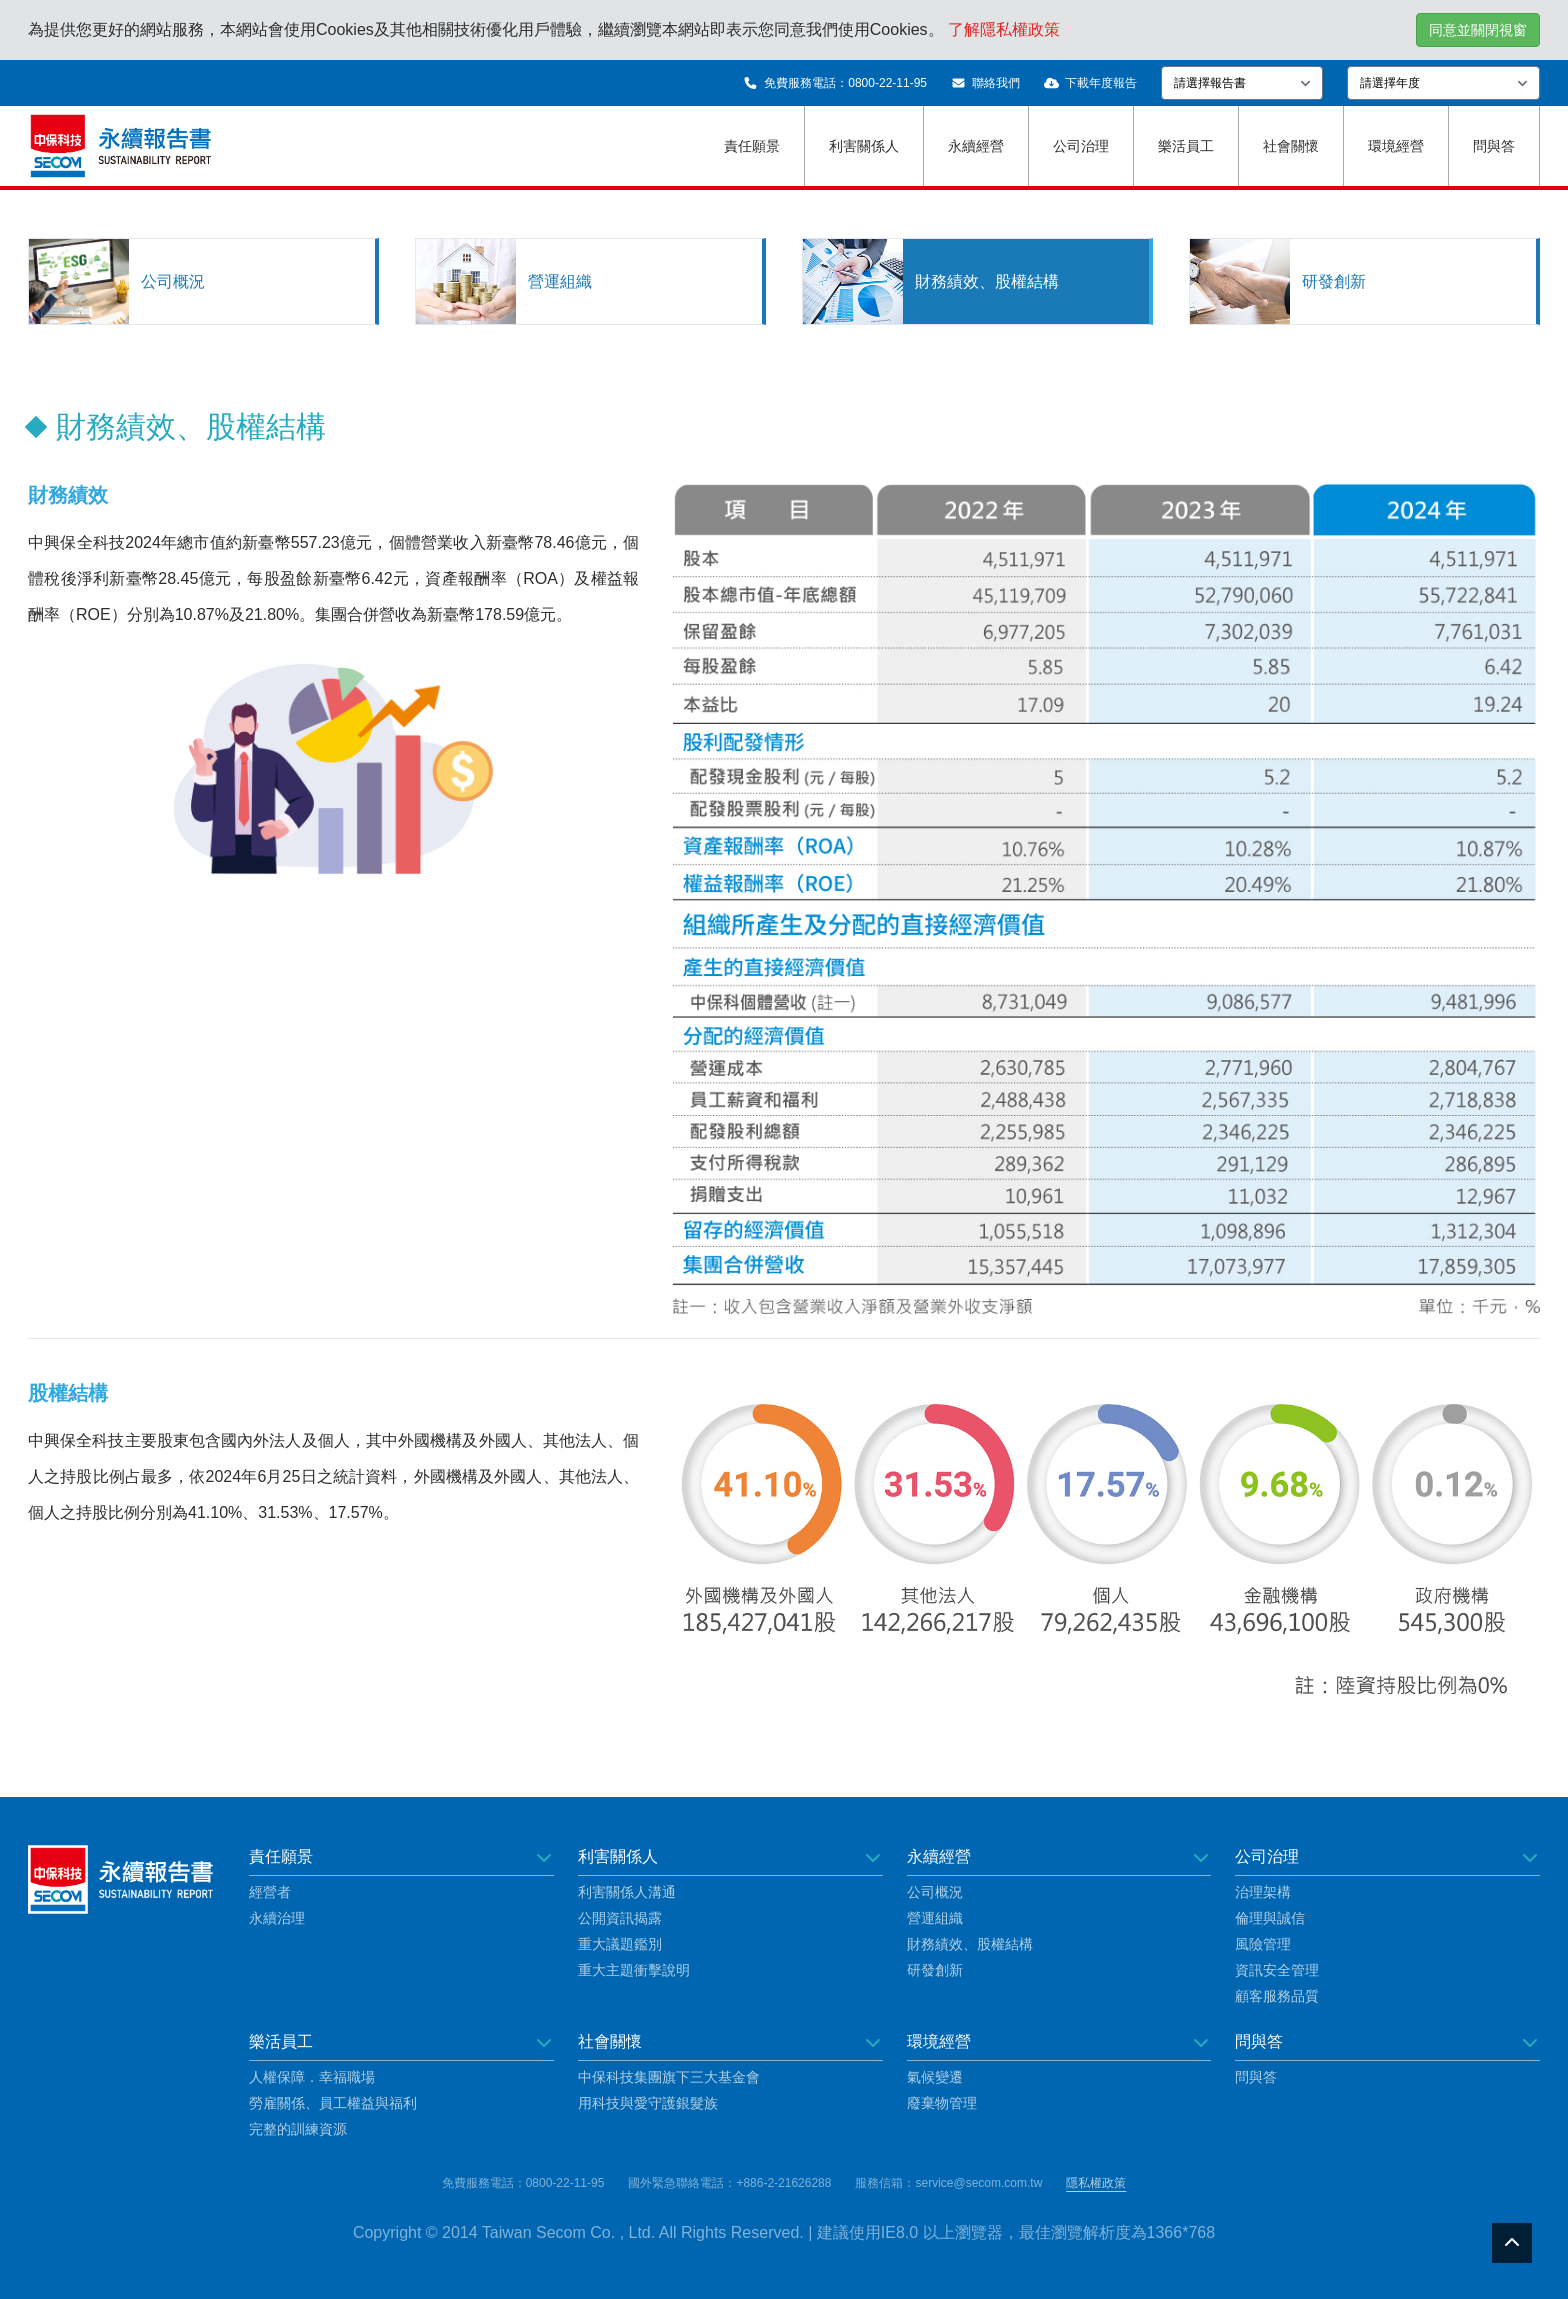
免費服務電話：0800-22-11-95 (835, 83)
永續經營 (976, 146)
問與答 (1494, 146)
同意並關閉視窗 (1478, 30)
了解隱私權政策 (1004, 29)
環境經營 (1396, 146)
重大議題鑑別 (620, 1944)
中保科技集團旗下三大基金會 (669, 2077)
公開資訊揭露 (620, 1918)
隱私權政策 (1096, 2183)
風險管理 (1263, 1944)
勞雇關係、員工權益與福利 (333, 2103)
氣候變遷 (935, 2077)
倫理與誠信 (1270, 1918)
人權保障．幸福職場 (312, 2077)
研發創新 (935, 1970)
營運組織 (935, 1918)
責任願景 (752, 146)
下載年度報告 (1090, 83)
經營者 (270, 1892)
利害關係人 (864, 146)
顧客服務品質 (1277, 1996)
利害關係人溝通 (627, 1892)
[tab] (203, 281)
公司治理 (1081, 146)
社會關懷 (1291, 146)
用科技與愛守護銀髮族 (648, 2103)
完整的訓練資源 (298, 2129)
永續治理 (277, 1918)
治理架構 (1263, 1892)
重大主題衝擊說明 (634, 1970)
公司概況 (935, 1892)
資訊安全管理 (1277, 1970)
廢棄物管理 (942, 2103)
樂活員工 (1186, 146)
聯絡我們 (985, 83)
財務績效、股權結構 (970, 1944)
